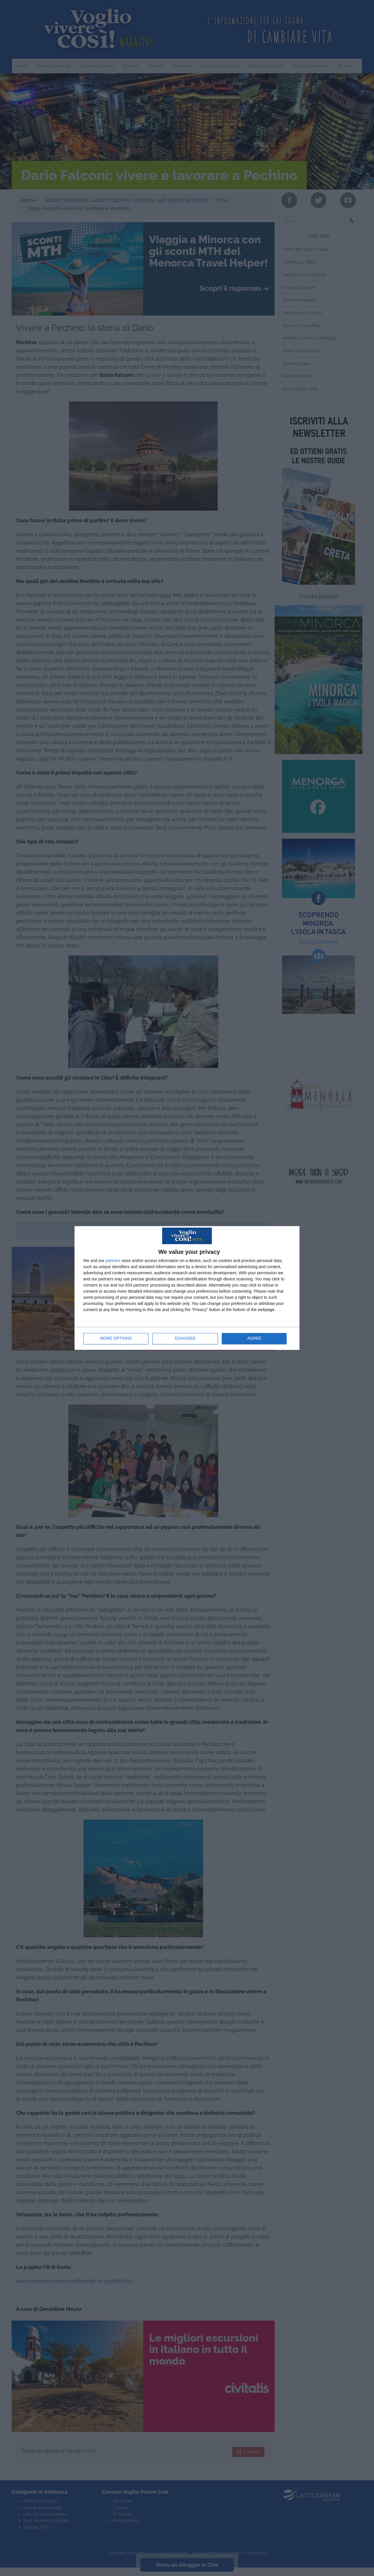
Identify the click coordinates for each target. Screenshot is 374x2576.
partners (112, 1261)
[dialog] (187, 1288)
